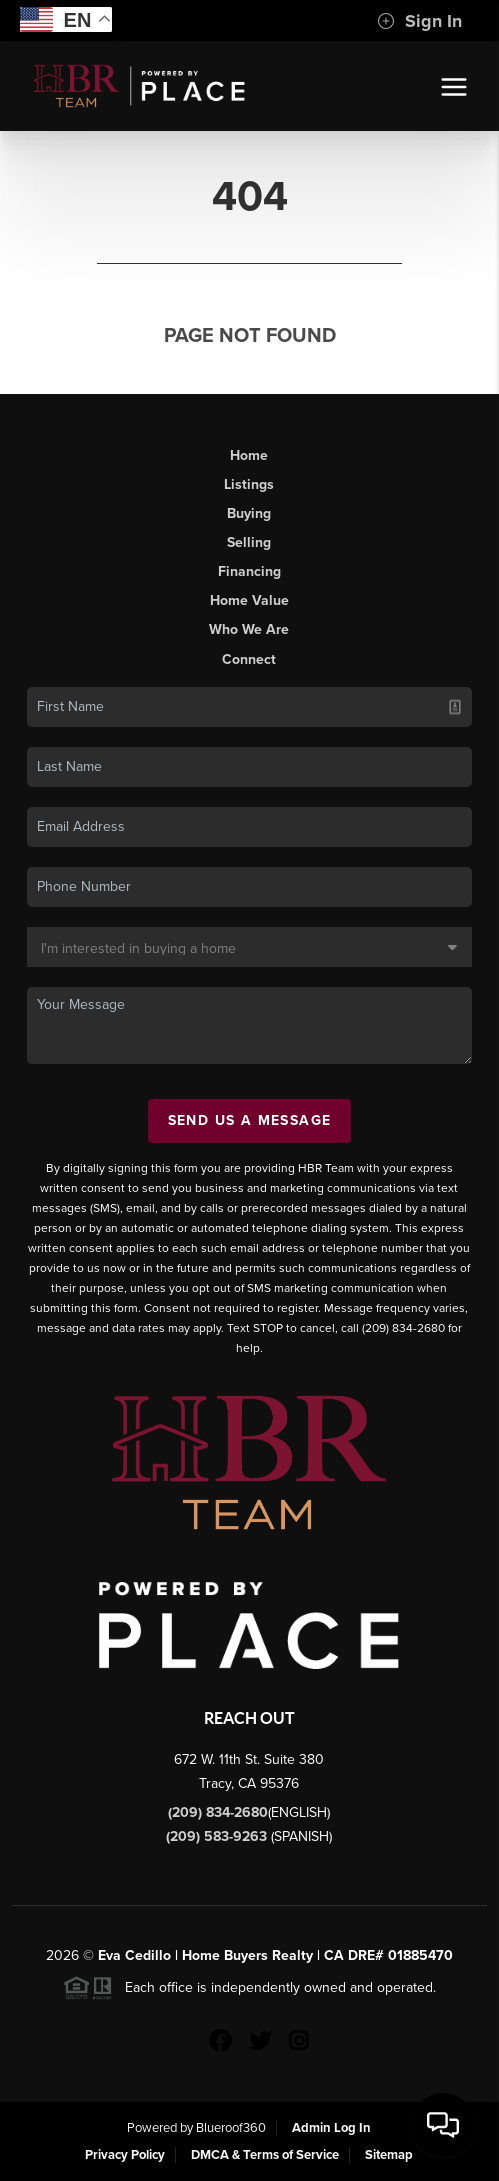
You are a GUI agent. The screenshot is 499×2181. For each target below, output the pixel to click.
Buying (249, 513)
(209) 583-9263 (218, 1836)
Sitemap (389, 2155)
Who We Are (249, 629)
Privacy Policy (125, 2155)
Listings (249, 484)
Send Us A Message (250, 1120)
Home (249, 455)
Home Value (249, 600)
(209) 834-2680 (218, 1812)
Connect (249, 659)
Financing (249, 571)
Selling (249, 542)
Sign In (419, 21)
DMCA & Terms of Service (265, 2155)
